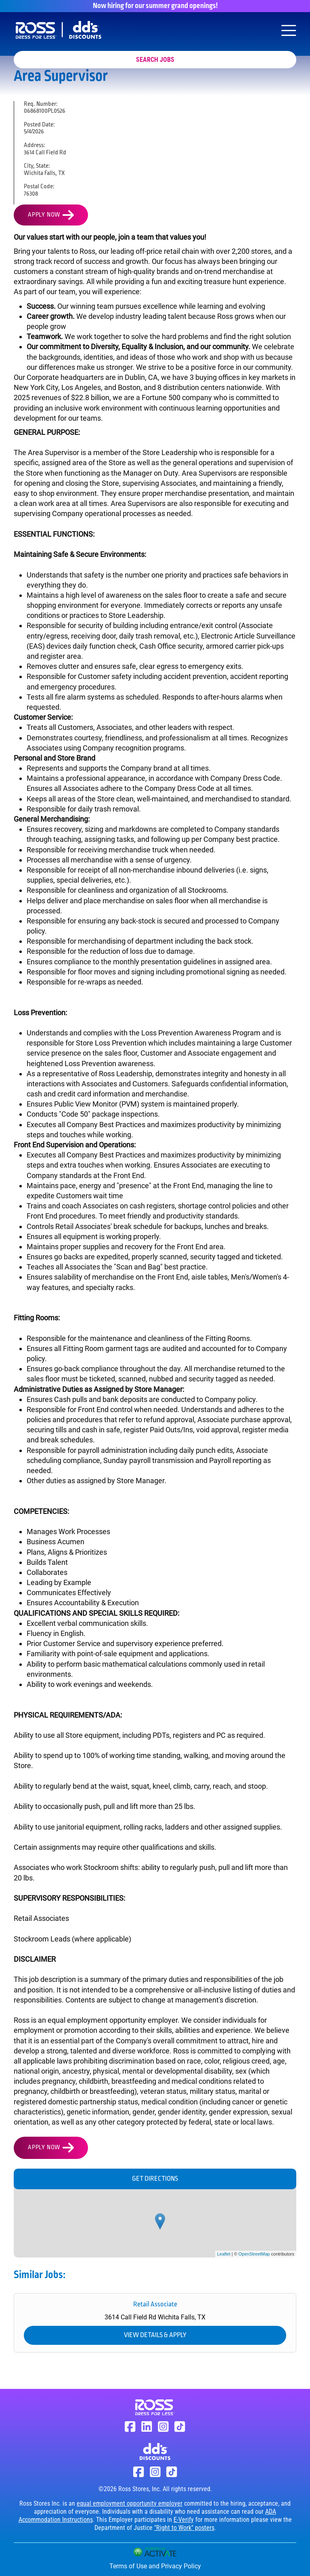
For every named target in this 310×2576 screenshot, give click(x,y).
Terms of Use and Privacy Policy (155, 2566)
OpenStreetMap (254, 2253)
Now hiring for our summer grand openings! (155, 6)
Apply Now (44, 215)
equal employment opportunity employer (129, 2503)
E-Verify (184, 2519)
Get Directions (155, 2179)
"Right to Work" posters (184, 2528)
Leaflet (223, 2253)
